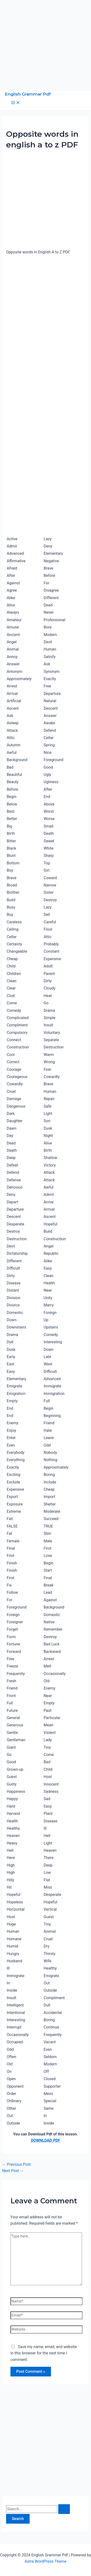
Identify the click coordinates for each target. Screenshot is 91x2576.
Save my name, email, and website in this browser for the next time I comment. (43, 2353)
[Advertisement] (45, 45)
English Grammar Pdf (28, 94)
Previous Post (16, 2164)
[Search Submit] (64, 2509)
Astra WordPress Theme (45, 2561)
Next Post (13, 2170)
